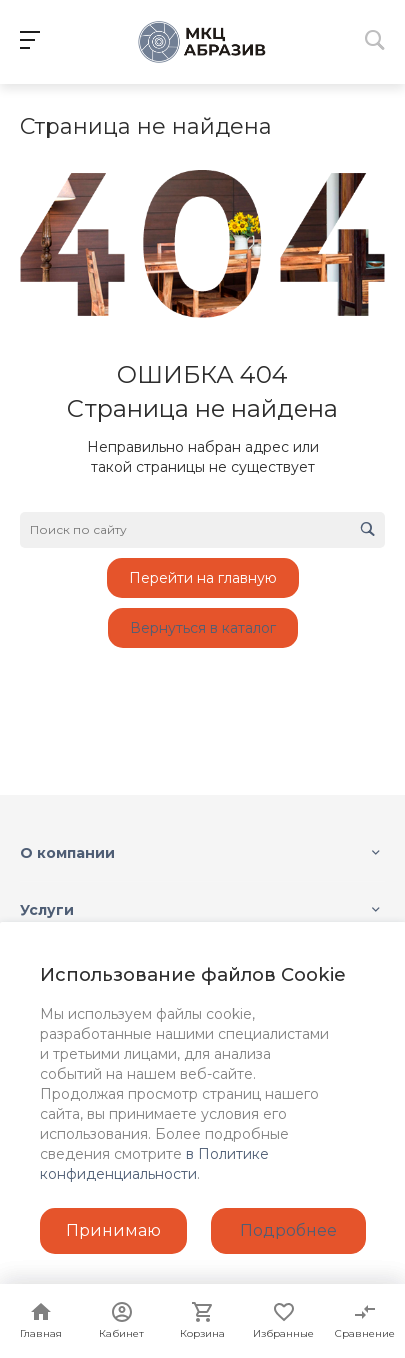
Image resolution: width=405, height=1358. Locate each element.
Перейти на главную (203, 578)
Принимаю (113, 1230)
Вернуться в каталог (203, 628)
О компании (67, 853)
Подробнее (288, 1230)
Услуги (47, 910)
